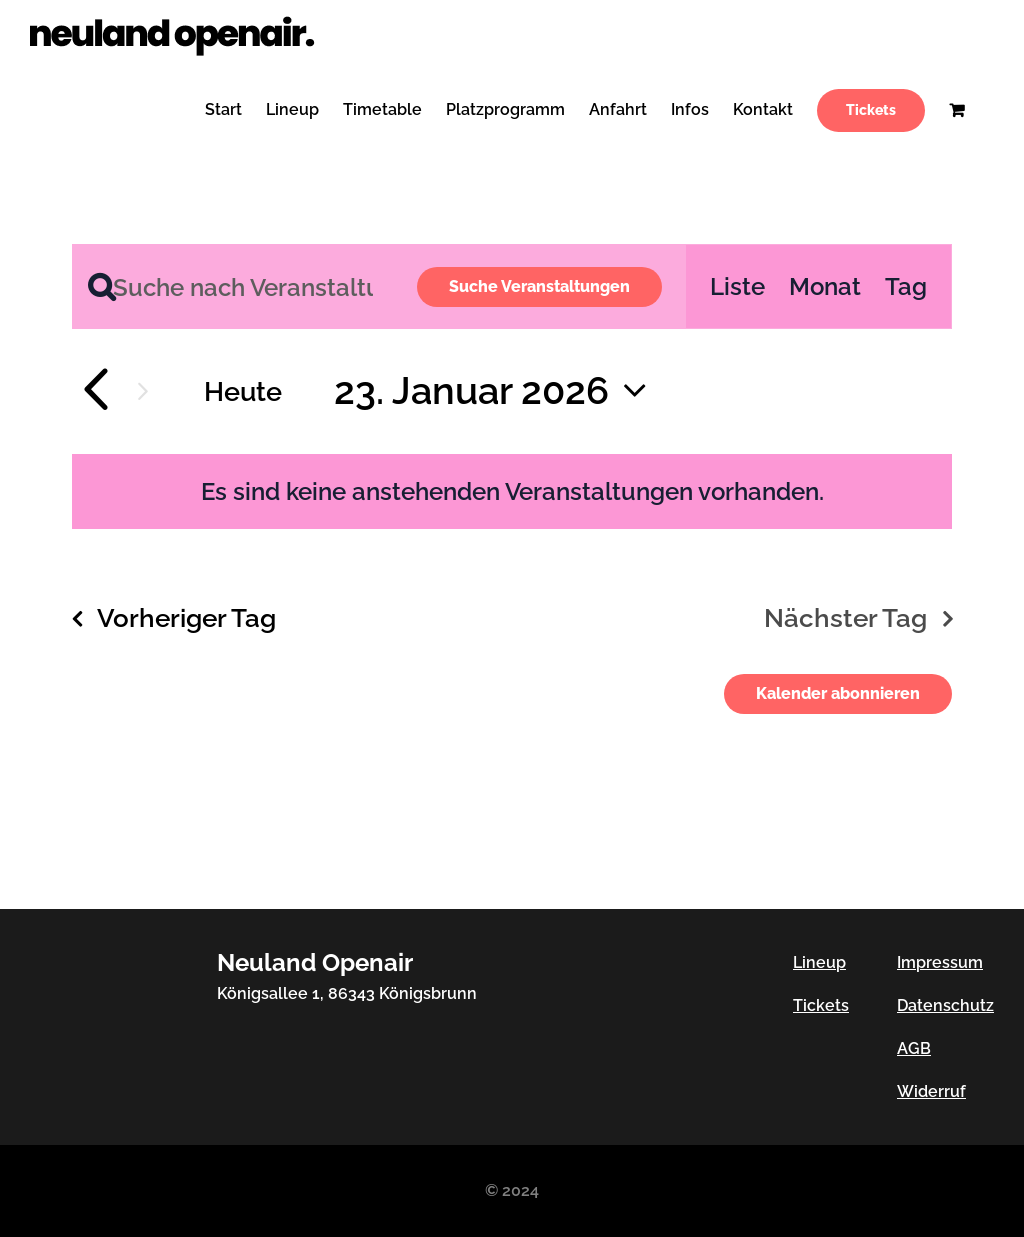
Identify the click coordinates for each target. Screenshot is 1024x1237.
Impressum (940, 962)
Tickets (821, 1005)
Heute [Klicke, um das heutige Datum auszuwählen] (243, 391)
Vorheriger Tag (186, 617)
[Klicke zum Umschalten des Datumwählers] (497, 391)
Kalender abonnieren (838, 694)
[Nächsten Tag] (142, 391)
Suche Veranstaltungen (539, 286)
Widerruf (931, 1091)
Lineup (819, 962)
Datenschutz (945, 1005)
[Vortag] (95, 391)
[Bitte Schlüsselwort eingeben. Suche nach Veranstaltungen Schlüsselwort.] (233, 287)
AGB (914, 1048)
